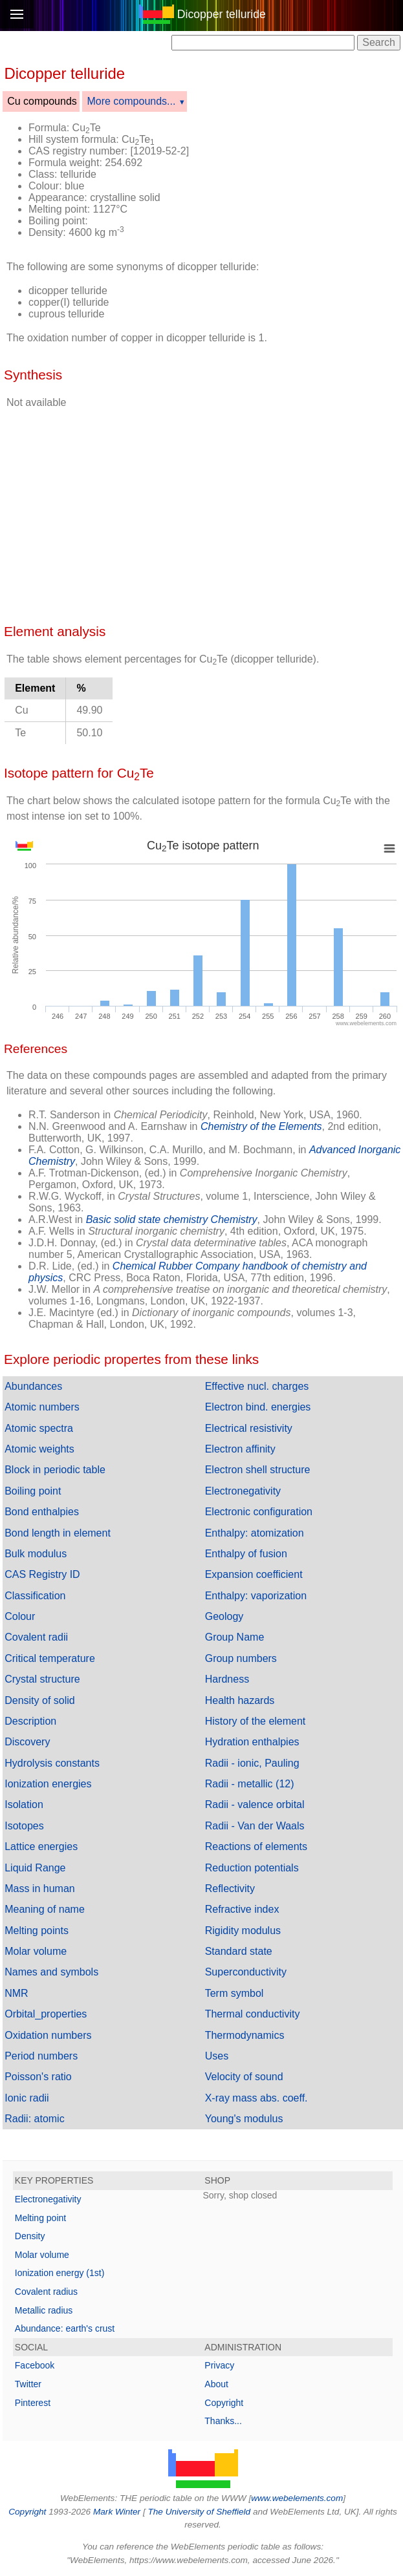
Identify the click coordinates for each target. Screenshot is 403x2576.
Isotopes (24, 1825)
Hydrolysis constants (52, 1763)
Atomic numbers (42, 1406)
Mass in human (40, 1888)
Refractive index (242, 1909)
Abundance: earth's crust (64, 2328)
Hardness (227, 1679)
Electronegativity (243, 1490)
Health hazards (240, 1700)
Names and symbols (51, 1971)
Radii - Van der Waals (255, 1825)
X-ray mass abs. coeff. (256, 2097)
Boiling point (33, 1490)
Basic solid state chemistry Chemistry (171, 1219)
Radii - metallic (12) (249, 1783)
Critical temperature (50, 1658)
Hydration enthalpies (252, 1741)
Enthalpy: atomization (254, 1533)
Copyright (223, 2403)
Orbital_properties (46, 2013)
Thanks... (223, 2421)
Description (30, 1721)
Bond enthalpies (42, 1511)
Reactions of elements (256, 1846)
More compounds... (131, 101)
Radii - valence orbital (255, 1804)
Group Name (235, 1637)
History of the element (255, 1721)
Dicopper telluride (221, 14)
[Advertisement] (300, 144)
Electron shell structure (257, 1469)
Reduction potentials (252, 1867)
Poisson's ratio (38, 2076)
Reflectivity (230, 1888)
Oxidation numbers (48, 2035)
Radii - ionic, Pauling (252, 1763)
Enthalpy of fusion (246, 1553)
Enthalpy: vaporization (256, 1595)
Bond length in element (58, 1533)
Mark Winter (116, 2512)
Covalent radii (36, 1637)
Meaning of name (45, 1909)
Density (30, 2236)
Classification (35, 1595)
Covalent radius (46, 2291)
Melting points (37, 1930)
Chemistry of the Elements (261, 1126)
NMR (16, 1993)
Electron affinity (240, 1448)
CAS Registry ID (42, 1574)
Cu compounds (42, 101)
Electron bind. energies (258, 1406)
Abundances (33, 1386)
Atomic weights (39, 1448)
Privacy (219, 2365)
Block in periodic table (55, 1469)
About (216, 2384)
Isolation (24, 1804)
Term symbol (234, 1993)
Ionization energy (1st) (60, 2273)
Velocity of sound (244, 2076)
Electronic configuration (258, 1511)
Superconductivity (246, 1971)
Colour (20, 1616)
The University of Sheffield (199, 2512)
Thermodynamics (245, 2035)
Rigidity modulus (243, 1930)
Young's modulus (244, 2118)
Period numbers (41, 2055)
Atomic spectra (39, 1428)
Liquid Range (35, 1867)
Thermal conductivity (252, 2013)
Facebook (34, 2365)
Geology (224, 1616)
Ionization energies (48, 1783)
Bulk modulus (36, 1553)
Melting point (40, 2218)
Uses (216, 2055)
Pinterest (32, 2403)
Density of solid (40, 1700)
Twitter (28, 2384)
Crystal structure (42, 1679)
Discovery (27, 1741)
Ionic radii (27, 2097)
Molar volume (36, 1951)
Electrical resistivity (248, 1428)
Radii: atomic (34, 2118)
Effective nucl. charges (257, 1386)
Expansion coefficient (254, 1574)
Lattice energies (41, 1846)
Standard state (238, 1951)
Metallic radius (43, 2310)
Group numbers (241, 1658)
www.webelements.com (297, 2498)
